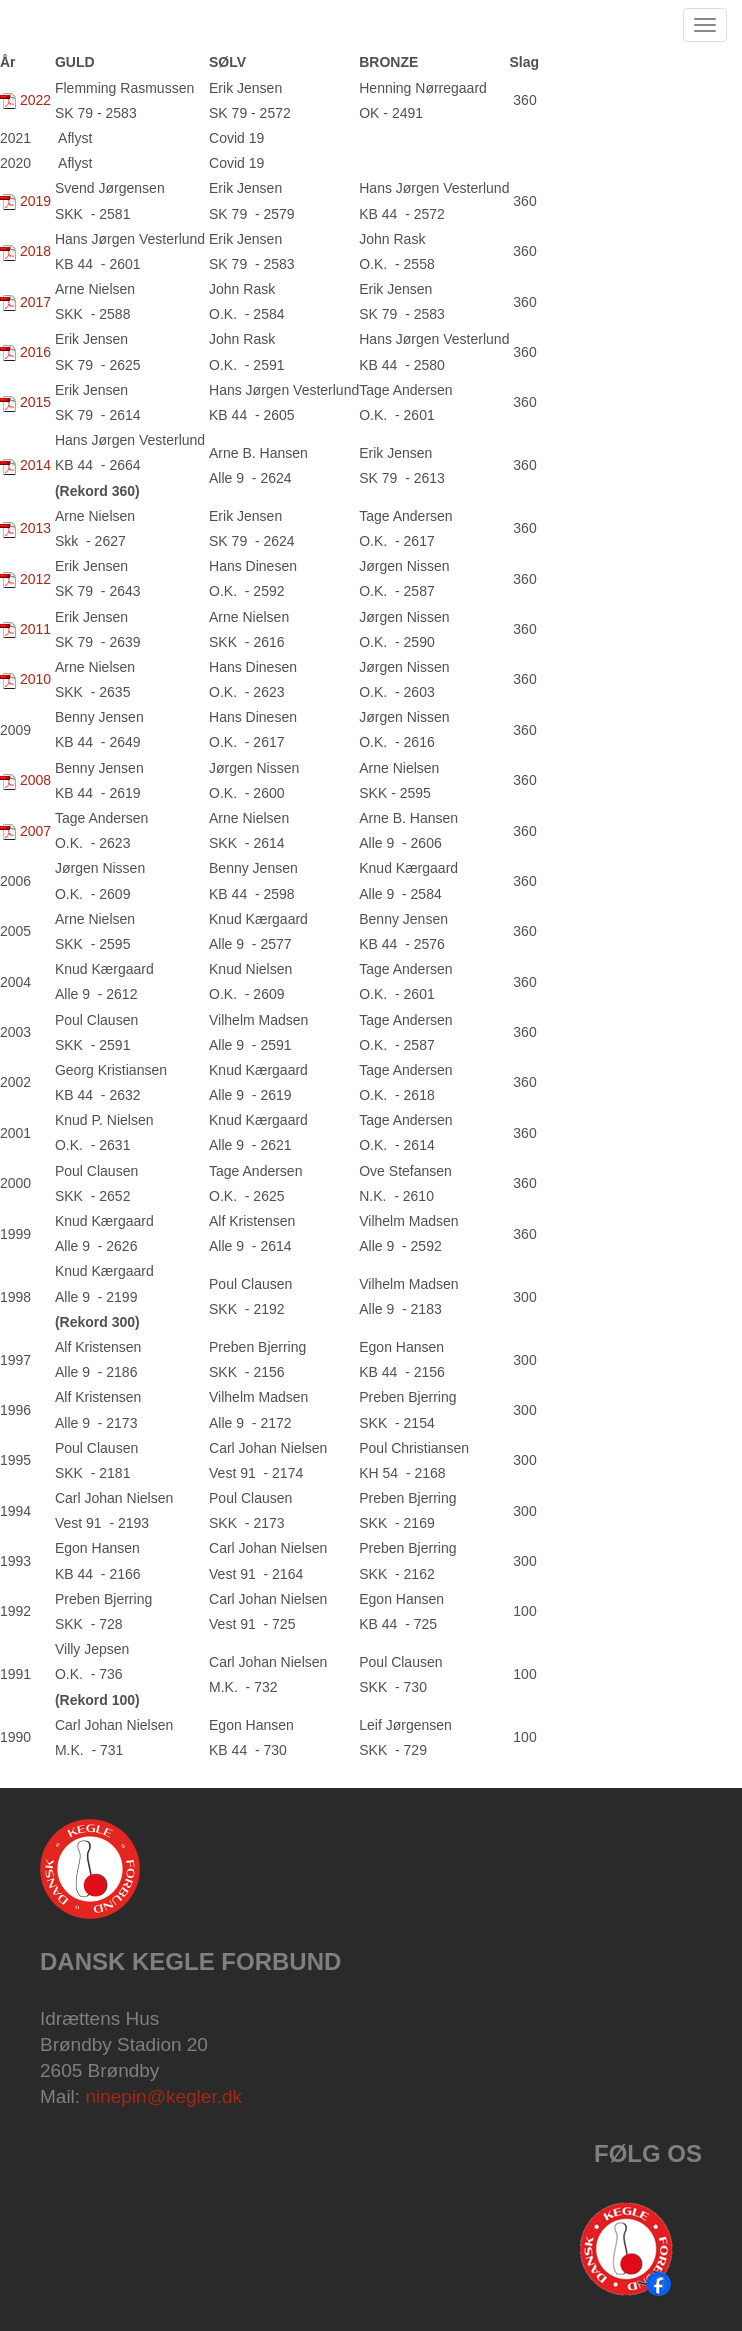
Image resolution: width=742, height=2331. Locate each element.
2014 (35, 465)
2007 (37, 831)
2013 (35, 528)
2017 (35, 302)
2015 (35, 402)
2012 (37, 579)
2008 (35, 780)
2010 (35, 679)
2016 (37, 352)
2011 (35, 629)
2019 (35, 201)
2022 (35, 100)
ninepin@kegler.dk (163, 2096)
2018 (35, 251)
